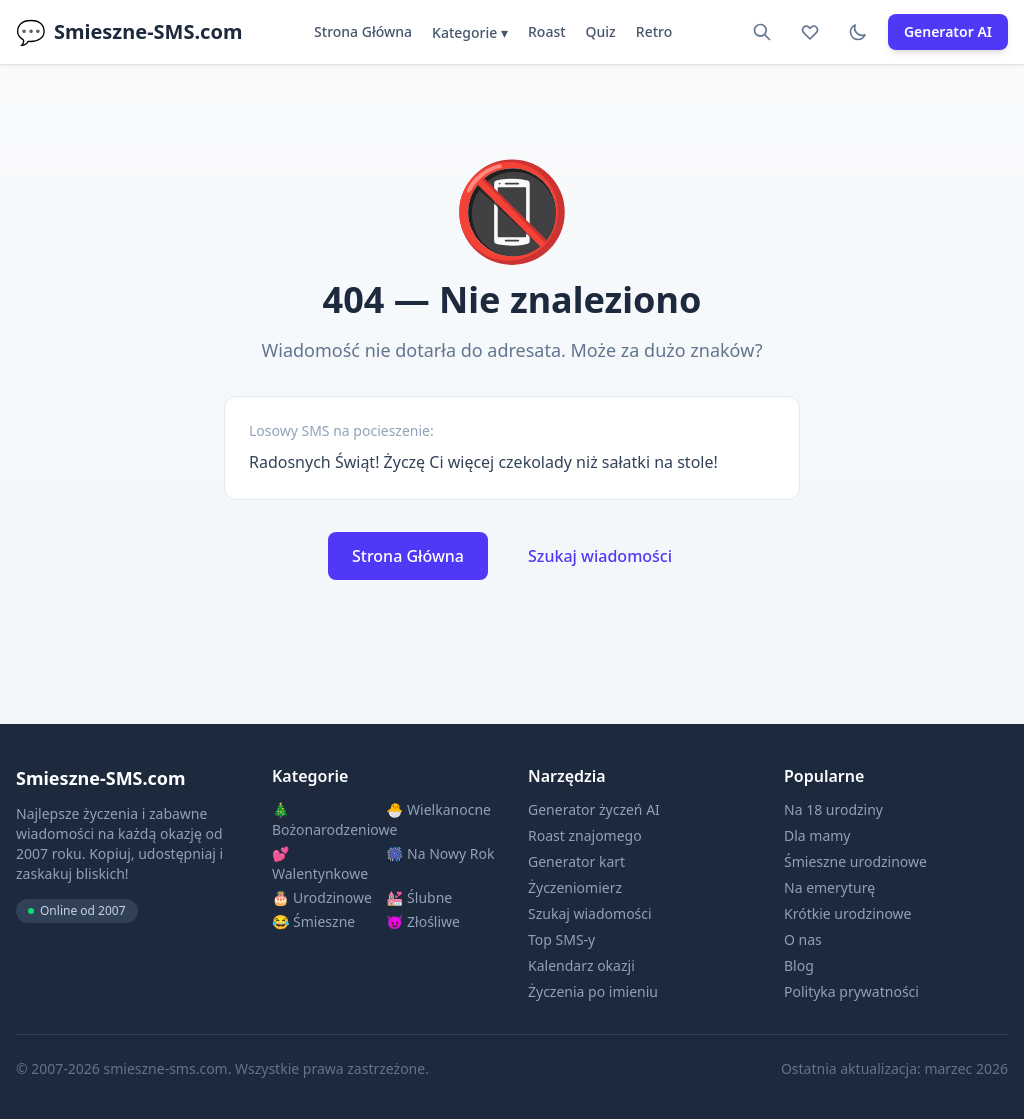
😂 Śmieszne (313, 921)
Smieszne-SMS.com (129, 32)
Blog (799, 965)
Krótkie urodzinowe (847, 913)
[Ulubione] (810, 32)
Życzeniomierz (575, 887)
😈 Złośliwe (423, 921)
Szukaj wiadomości (600, 556)
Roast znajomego (585, 835)
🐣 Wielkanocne (438, 809)
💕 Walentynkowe (320, 863)
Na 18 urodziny (833, 809)
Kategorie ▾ (470, 32)
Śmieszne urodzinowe (855, 861)
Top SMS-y (561, 939)
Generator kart (576, 861)
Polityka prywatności (851, 991)
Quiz (601, 31)
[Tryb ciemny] (858, 32)
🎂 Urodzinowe (322, 897)
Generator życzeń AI (594, 809)
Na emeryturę (829, 887)
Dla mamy (817, 835)
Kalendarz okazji (581, 965)
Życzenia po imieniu (593, 991)
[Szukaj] (762, 32)
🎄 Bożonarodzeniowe (327, 819)
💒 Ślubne (419, 897)
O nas (803, 939)
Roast (547, 31)
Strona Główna (363, 31)
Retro (654, 31)
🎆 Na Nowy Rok (440, 853)
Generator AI (948, 31)
